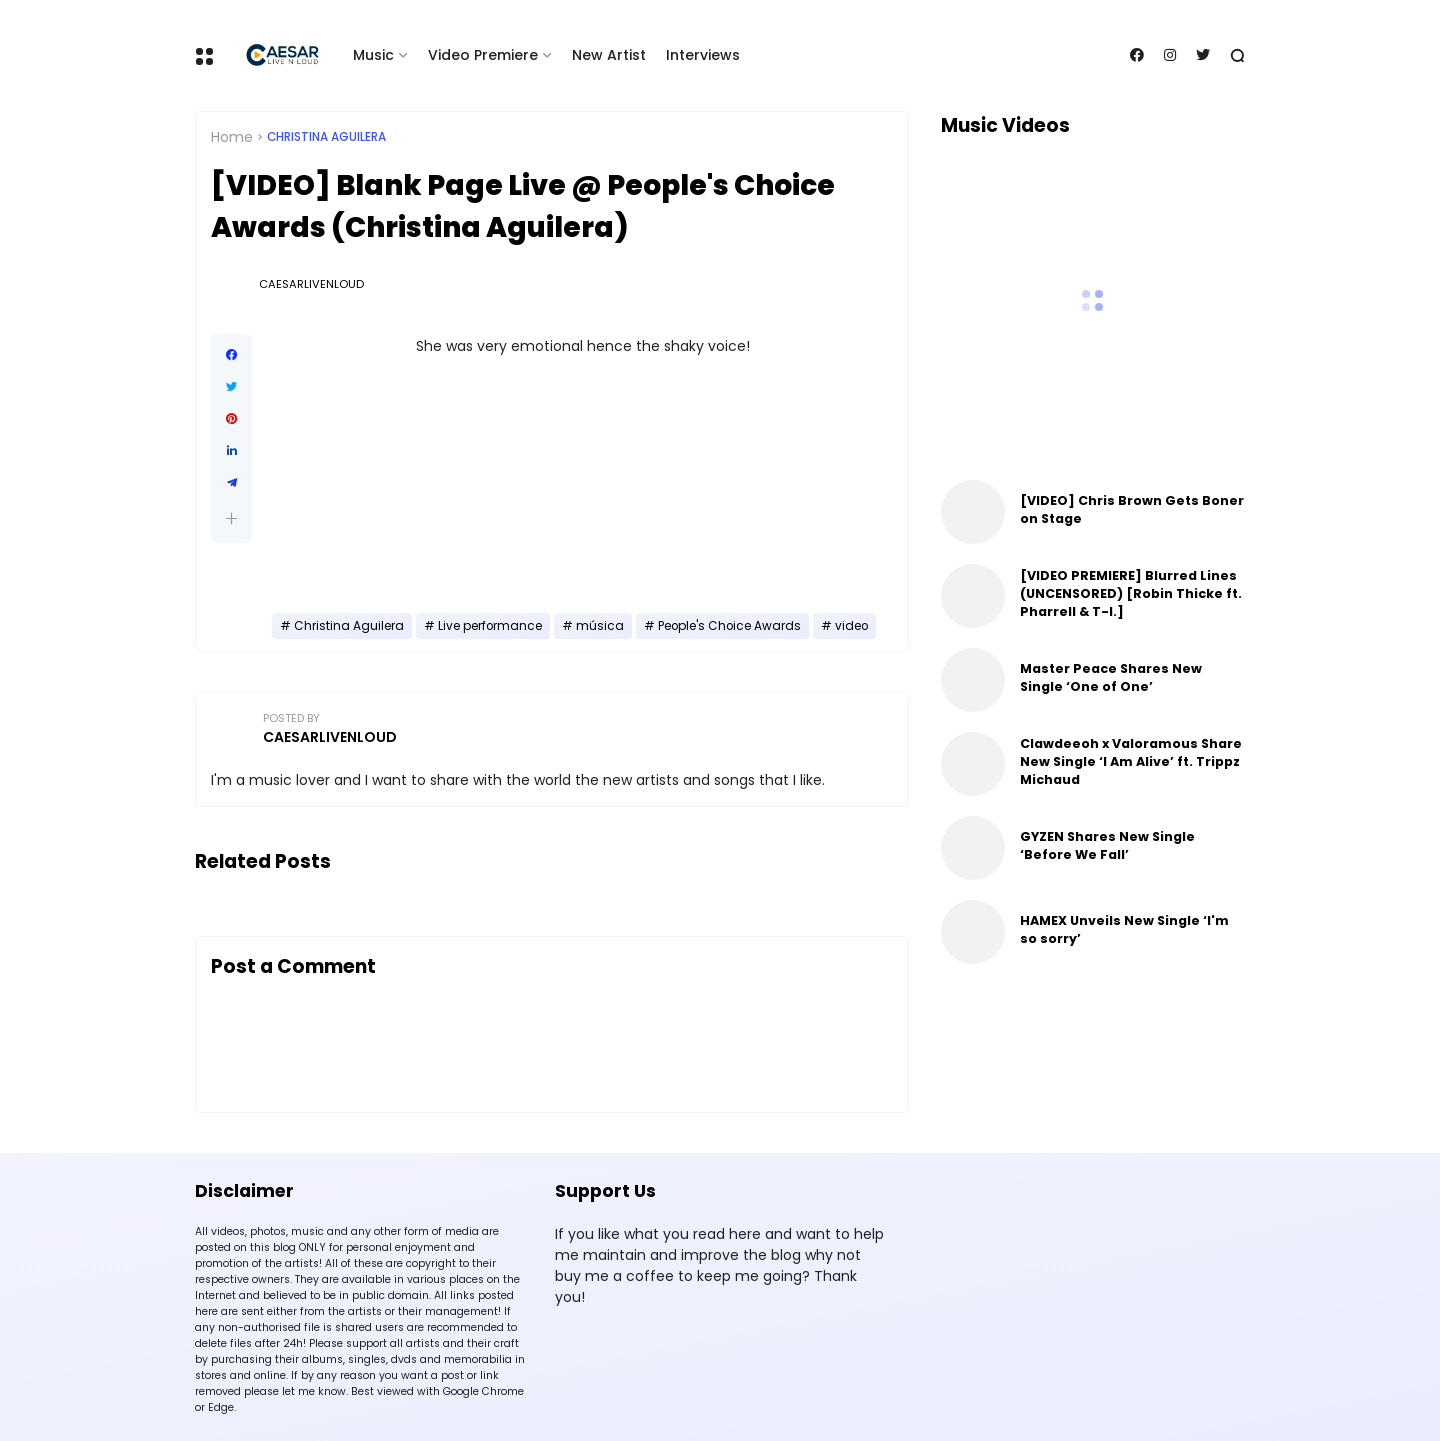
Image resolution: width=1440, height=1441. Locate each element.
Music (373, 55)
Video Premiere (483, 55)
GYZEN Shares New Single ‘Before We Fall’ (1107, 845)
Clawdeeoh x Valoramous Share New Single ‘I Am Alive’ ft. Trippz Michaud (1131, 761)
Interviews (703, 55)
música (600, 626)
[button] (231, 518)
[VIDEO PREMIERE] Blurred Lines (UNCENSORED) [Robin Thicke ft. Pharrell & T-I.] (1131, 593)
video (851, 626)
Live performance (490, 626)
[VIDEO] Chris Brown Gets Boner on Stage (1132, 509)
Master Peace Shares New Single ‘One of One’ (1111, 677)
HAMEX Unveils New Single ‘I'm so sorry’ (1124, 929)
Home (232, 137)
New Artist (609, 55)
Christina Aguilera (326, 137)
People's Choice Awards (729, 626)
